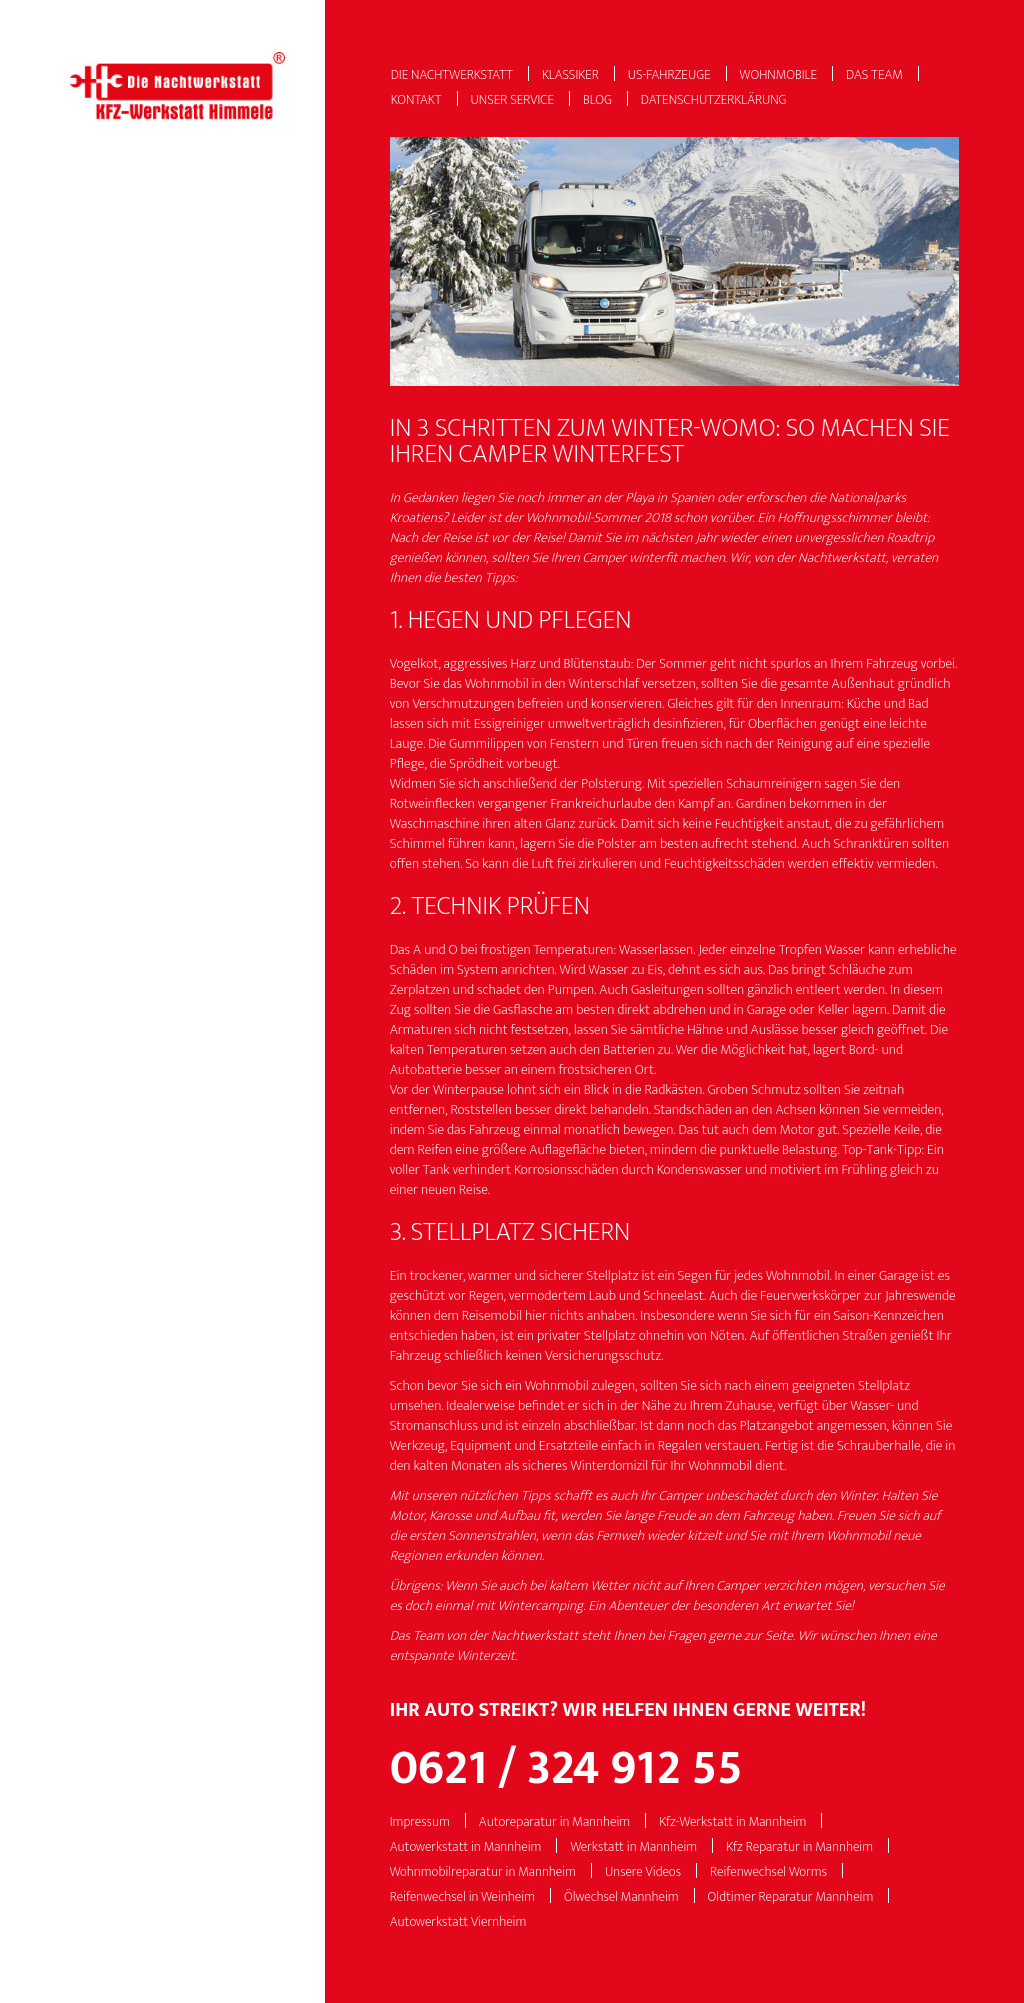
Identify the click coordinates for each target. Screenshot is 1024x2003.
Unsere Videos (643, 1872)
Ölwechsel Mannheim (621, 1897)
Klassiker (570, 75)
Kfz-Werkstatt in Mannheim (732, 1822)
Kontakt (416, 100)
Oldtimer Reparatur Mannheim (791, 1897)
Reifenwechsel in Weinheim (462, 1897)
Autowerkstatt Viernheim (458, 1922)
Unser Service (513, 100)
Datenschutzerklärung (714, 100)
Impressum (420, 1822)
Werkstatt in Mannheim (633, 1847)
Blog (597, 100)
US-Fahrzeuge (669, 75)
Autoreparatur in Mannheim (554, 1822)
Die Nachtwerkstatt (452, 75)
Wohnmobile (778, 75)
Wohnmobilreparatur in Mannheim (483, 1872)
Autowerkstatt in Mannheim (466, 1847)
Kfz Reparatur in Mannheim (799, 1847)
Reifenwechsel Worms (768, 1872)
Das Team (874, 75)
